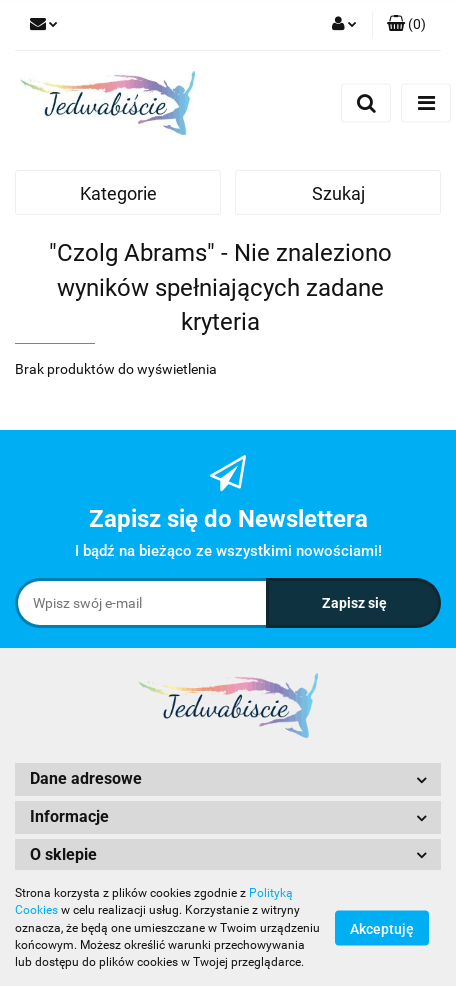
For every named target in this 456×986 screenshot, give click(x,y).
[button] (406, 25)
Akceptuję (382, 929)
